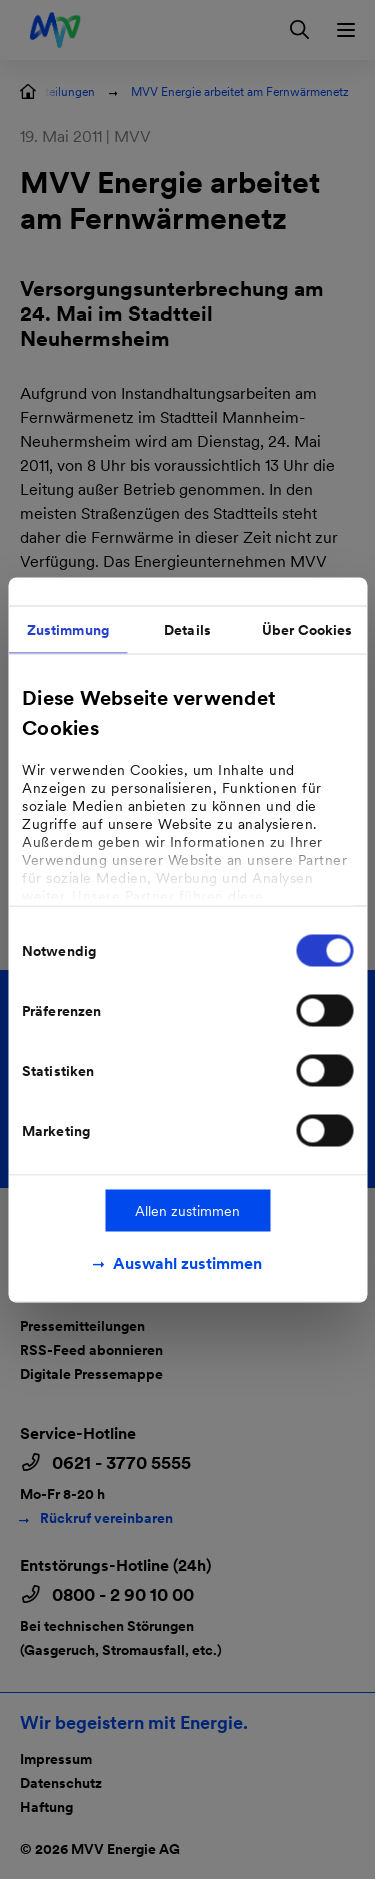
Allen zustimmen (187, 1210)
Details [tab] (187, 629)
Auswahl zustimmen (187, 1262)
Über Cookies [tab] (307, 629)
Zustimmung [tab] (68, 629)
